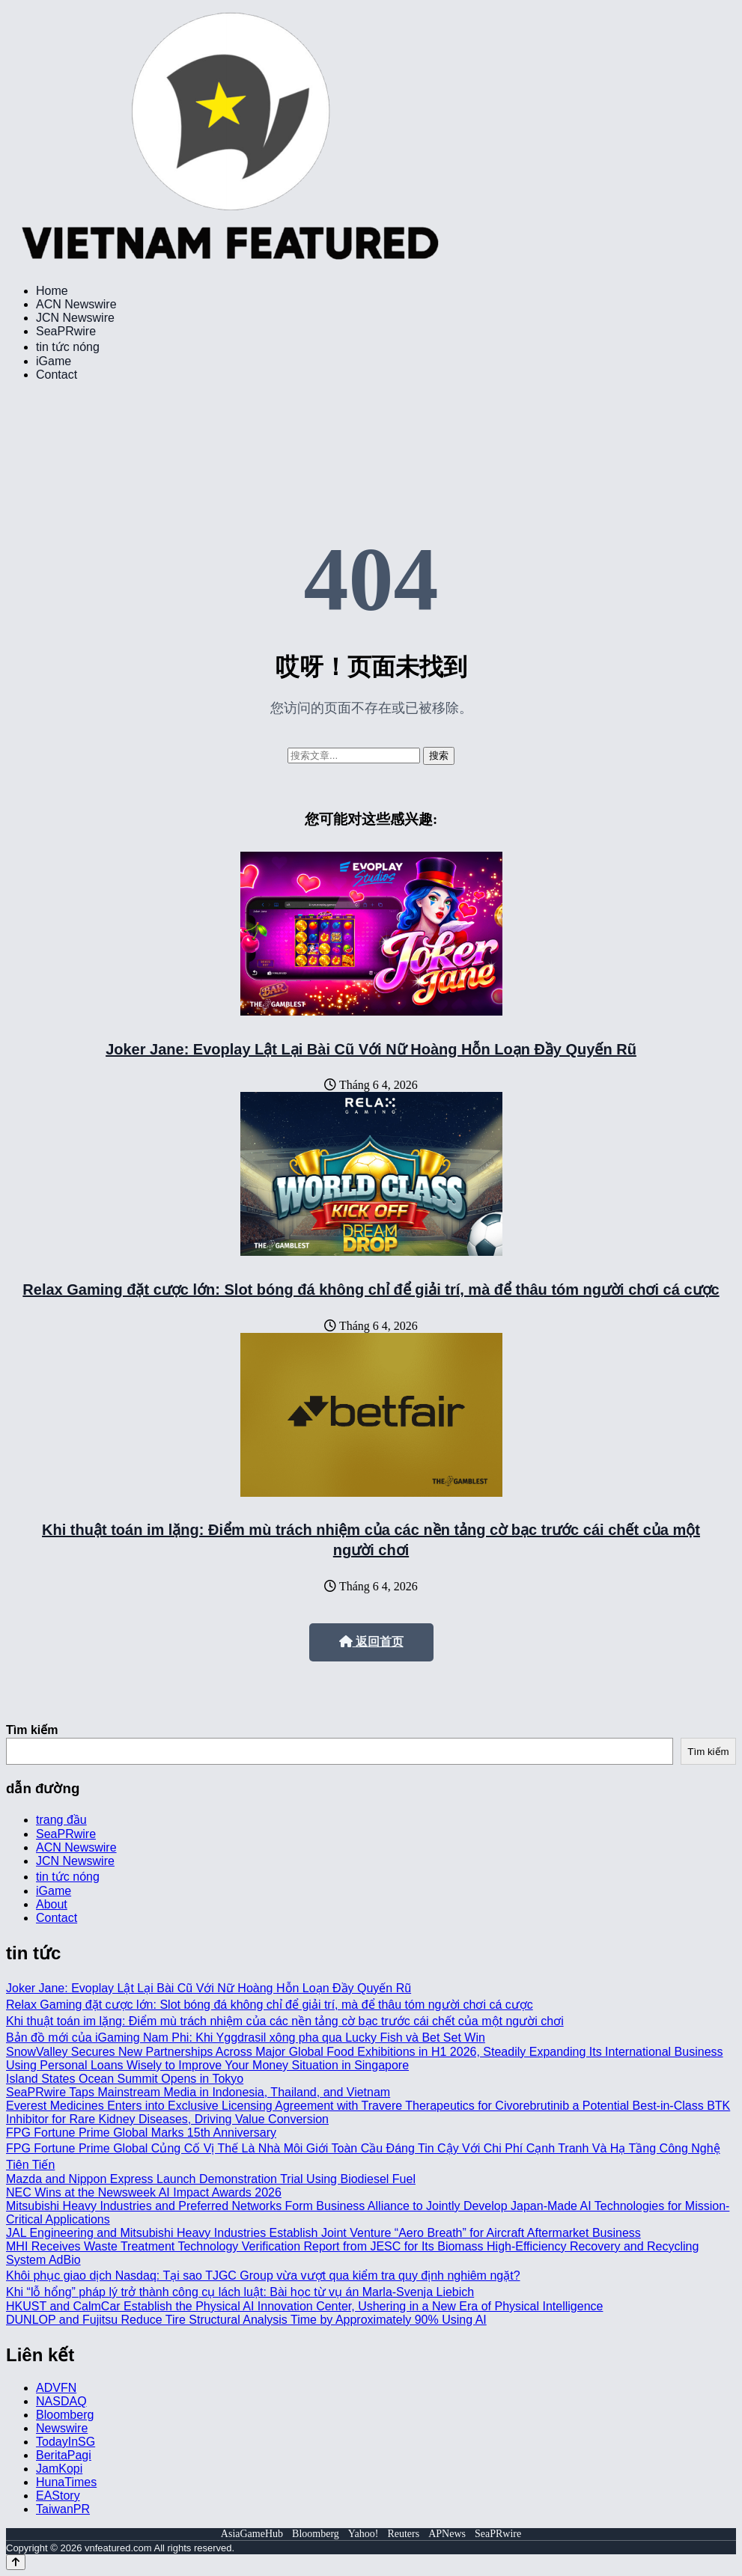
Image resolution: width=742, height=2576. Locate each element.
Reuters (403, 2533)
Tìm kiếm (32, 1730)
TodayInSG (65, 2441)
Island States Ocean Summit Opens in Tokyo (124, 2078)
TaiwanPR (63, 2509)
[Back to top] (15, 2562)
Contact (56, 374)
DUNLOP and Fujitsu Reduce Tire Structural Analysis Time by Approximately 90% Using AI (246, 2319)
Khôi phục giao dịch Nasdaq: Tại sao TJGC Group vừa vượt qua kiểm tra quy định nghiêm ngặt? (263, 2275)
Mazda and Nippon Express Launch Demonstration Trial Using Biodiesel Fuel (211, 2179)
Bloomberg (65, 2414)
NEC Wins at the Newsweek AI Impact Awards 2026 (144, 2192)
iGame (53, 361)
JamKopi (59, 2468)
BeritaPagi (63, 2455)
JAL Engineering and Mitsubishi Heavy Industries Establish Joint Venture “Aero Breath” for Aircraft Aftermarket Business (323, 2232)
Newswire (62, 2428)
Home (52, 290)
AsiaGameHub (252, 2533)
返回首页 (371, 1641)
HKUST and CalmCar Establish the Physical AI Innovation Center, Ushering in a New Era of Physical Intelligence (304, 2306)
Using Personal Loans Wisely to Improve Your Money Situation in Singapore (207, 2065)
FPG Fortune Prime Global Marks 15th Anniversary (141, 2132)
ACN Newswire (76, 304)
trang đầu (61, 1819)
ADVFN (56, 2387)
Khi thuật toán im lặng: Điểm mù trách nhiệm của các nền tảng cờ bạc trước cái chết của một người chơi (285, 2021)
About (51, 1904)
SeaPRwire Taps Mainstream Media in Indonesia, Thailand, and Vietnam (198, 2092)
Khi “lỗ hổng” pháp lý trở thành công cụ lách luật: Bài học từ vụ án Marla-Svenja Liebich (240, 2292)
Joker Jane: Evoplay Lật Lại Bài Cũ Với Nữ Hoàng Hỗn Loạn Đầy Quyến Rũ (371, 1049)
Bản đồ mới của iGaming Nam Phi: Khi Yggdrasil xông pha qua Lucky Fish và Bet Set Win (245, 2037)
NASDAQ (61, 2401)
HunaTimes (66, 2482)
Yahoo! (363, 2533)
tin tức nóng (68, 347)
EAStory (58, 2495)
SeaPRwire (66, 331)
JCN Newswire (75, 317)
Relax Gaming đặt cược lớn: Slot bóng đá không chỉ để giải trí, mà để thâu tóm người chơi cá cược (370, 1289)
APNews (447, 2533)
